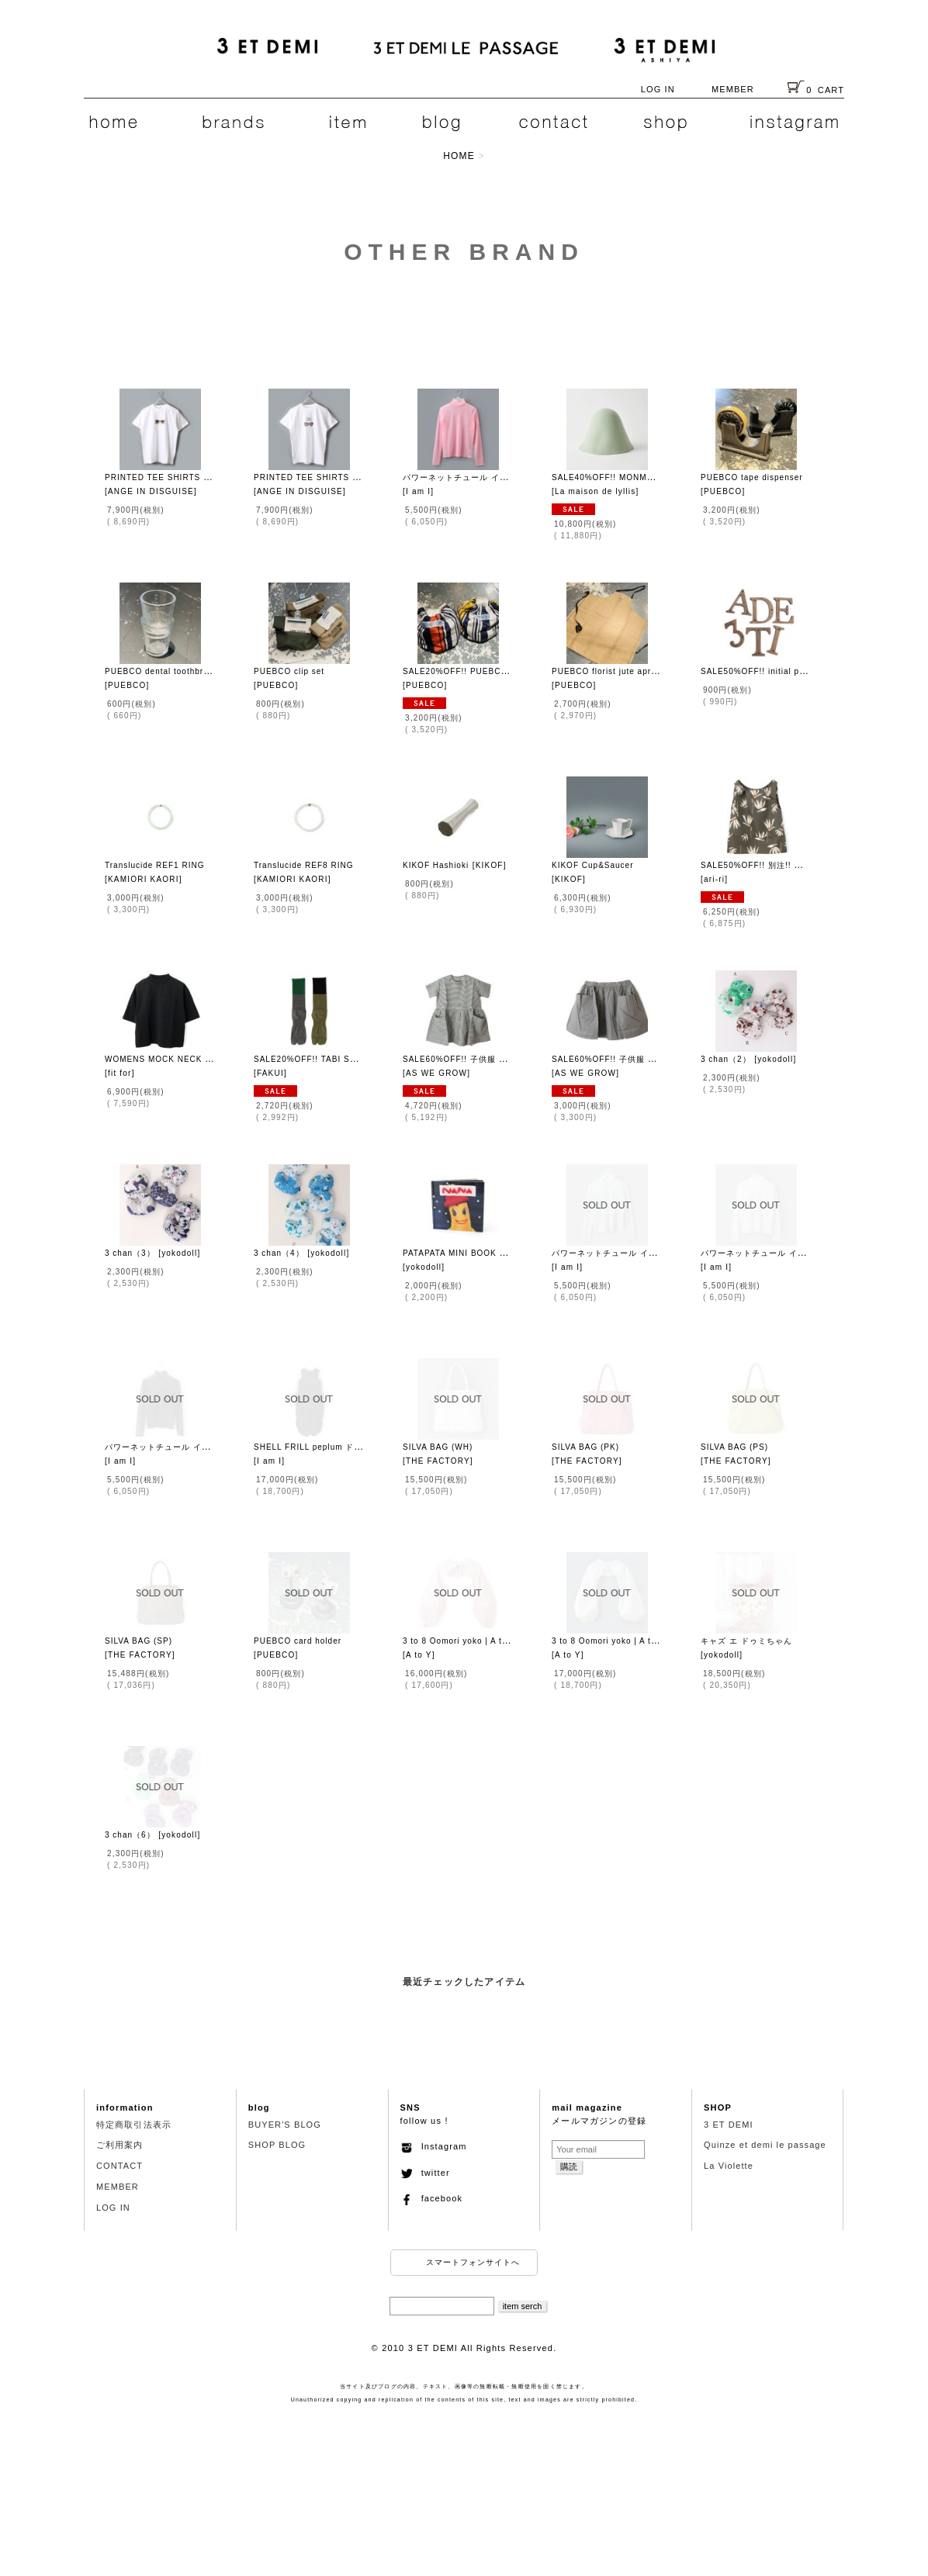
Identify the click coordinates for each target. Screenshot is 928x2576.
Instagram (433, 2146)
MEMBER (733, 89)
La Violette (728, 2165)
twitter (425, 2172)
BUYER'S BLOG (284, 2124)
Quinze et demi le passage (765, 2144)
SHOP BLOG (277, 2144)
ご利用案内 (120, 2144)
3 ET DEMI (728, 2124)
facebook (431, 2198)
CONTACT (119, 2165)
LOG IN (658, 89)
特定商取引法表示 (133, 2124)
